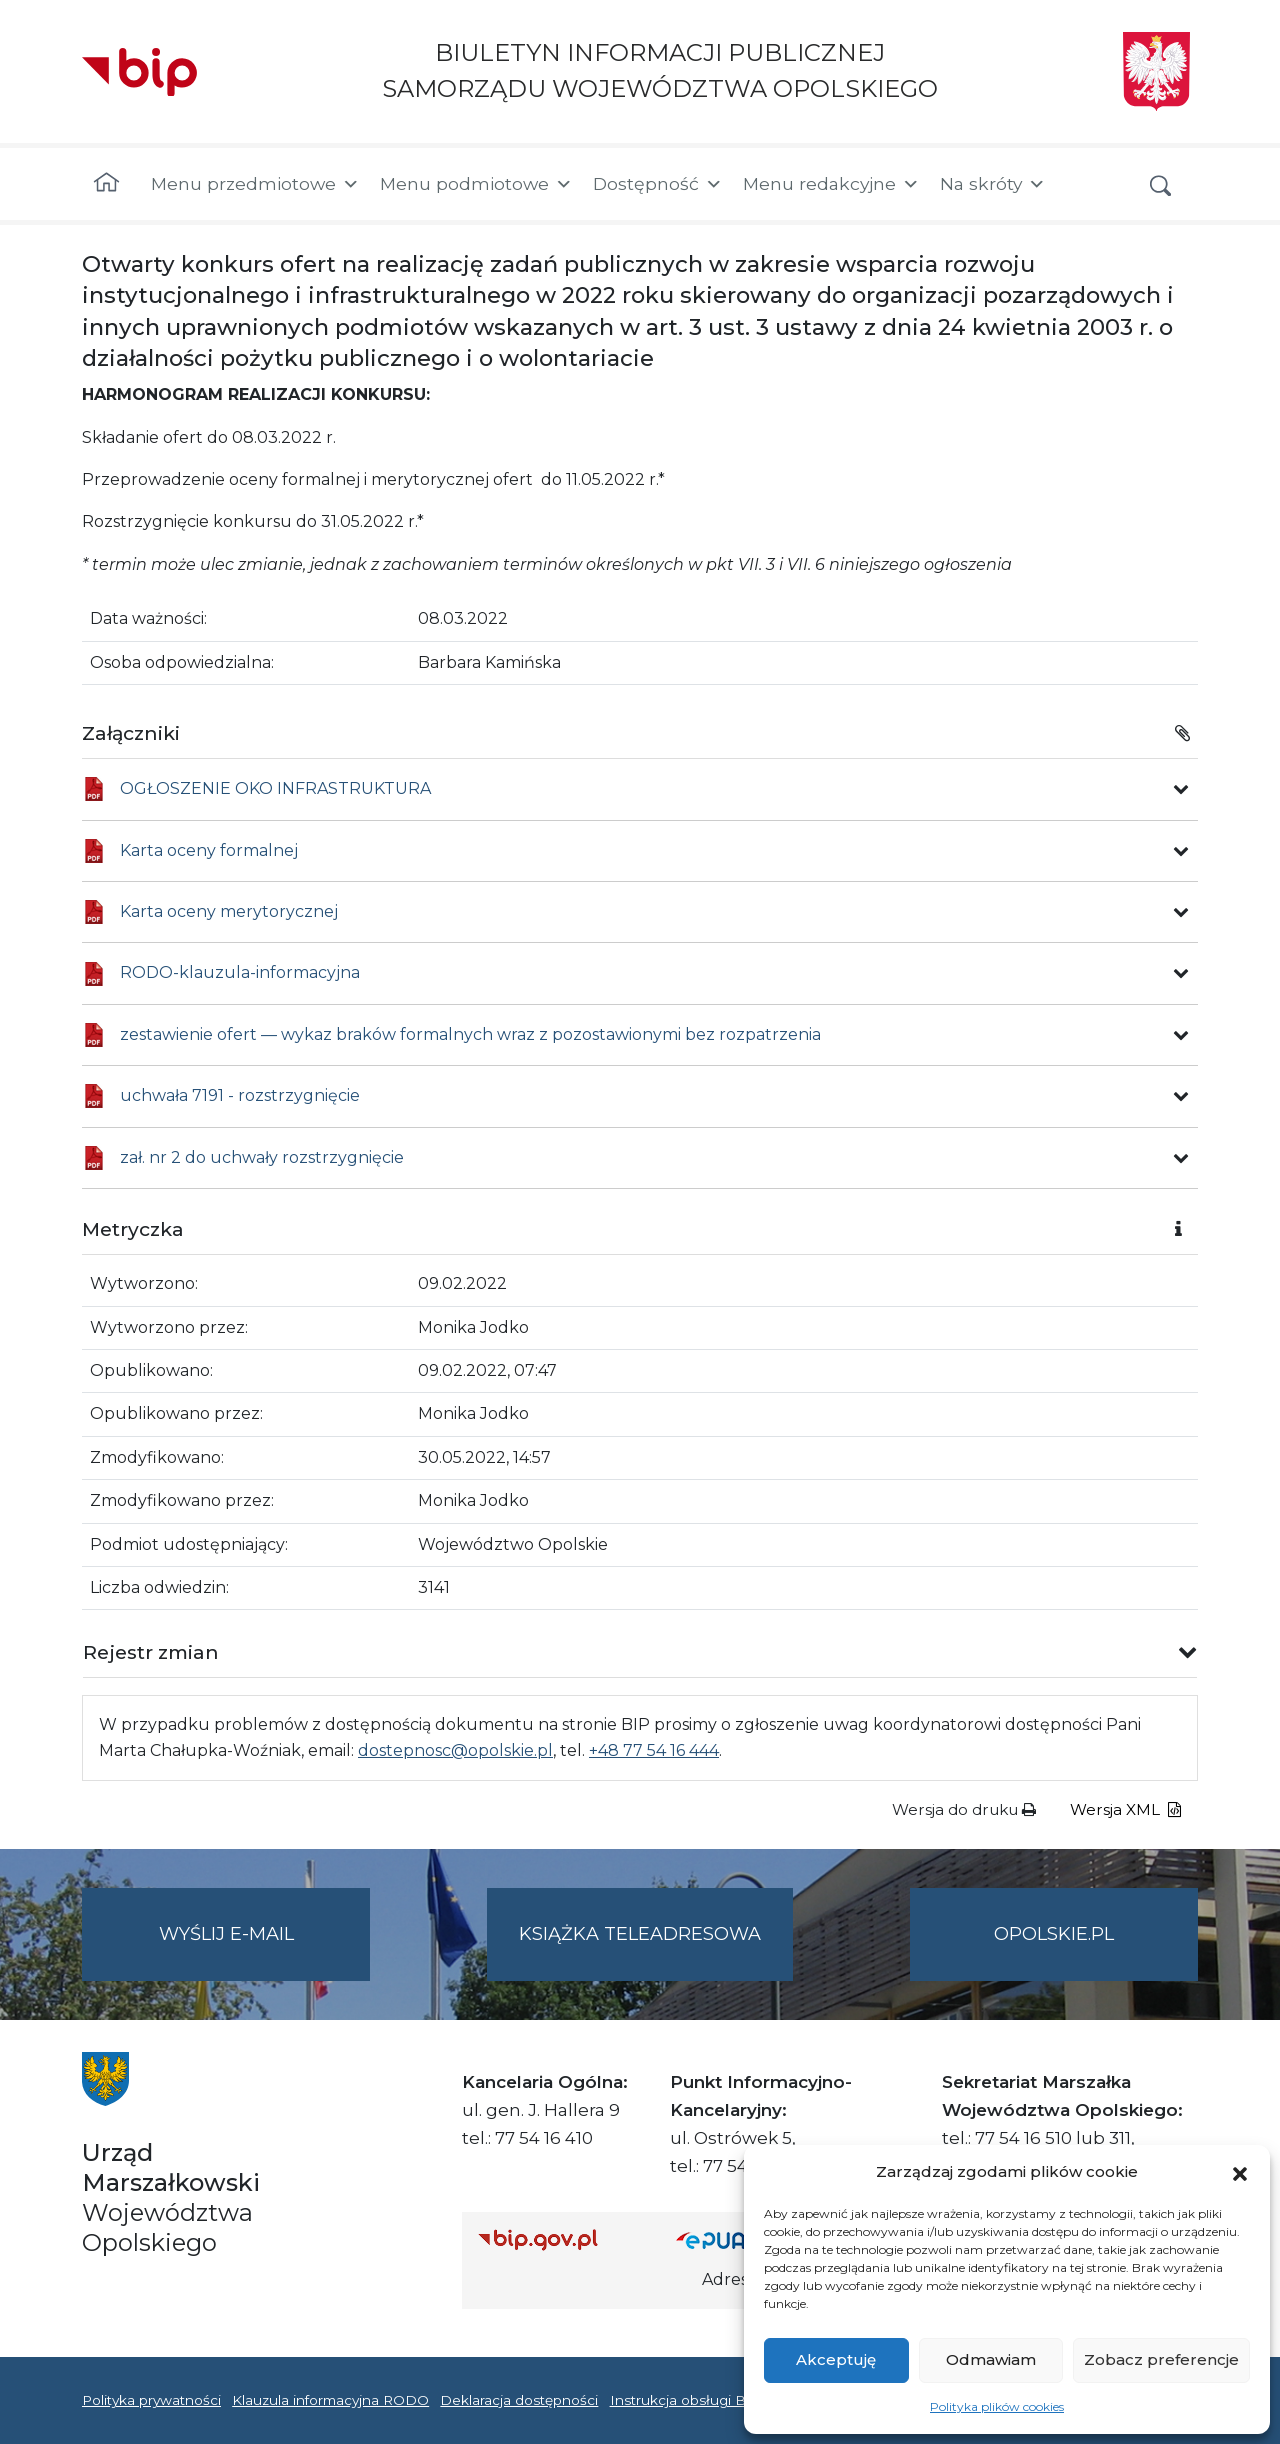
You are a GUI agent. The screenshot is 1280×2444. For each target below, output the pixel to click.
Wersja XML (1125, 1809)
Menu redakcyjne (831, 184)
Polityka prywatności (151, 2400)
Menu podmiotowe (476, 184)
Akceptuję (836, 2359)
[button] (1240, 2172)
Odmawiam (991, 2359)
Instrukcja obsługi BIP (685, 2400)
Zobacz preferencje (1161, 2359)
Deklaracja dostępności (519, 2400)
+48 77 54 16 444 (654, 1750)
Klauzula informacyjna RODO (330, 2400)
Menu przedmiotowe (255, 184)
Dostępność (658, 184)
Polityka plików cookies (997, 2406)
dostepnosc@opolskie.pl (455, 1750)
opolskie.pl (1054, 1934)
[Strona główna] (106, 184)
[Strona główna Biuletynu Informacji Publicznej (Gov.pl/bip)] (561, 2239)
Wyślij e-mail (265, 1950)
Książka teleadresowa (640, 1934)
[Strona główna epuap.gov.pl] (741, 2239)
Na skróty (993, 184)
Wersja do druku (964, 1809)
